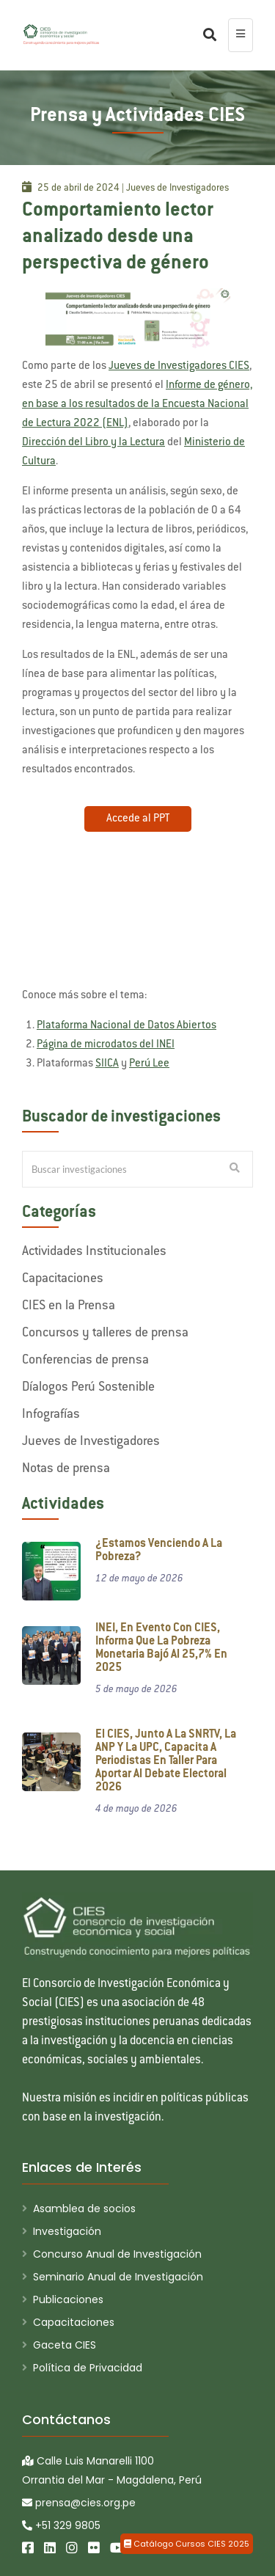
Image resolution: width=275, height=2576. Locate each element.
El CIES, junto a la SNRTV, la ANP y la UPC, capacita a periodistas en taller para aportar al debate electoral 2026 (165, 1761)
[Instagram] (72, 2548)
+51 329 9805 (61, 2525)
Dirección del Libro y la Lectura (93, 442)
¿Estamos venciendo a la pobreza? (158, 1551)
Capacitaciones (62, 1279)
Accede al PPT (137, 818)
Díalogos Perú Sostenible (88, 1387)
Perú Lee (149, 1063)
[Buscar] (206, 35)
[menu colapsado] (240, 35)
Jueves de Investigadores (91, 1442)
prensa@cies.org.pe (79, 2502)
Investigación (67, 2231)
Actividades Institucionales (94, 1252)
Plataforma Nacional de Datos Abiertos (126, 1025)
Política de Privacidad (87, 2367)
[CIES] (61, 34)
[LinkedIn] (50, 2548)
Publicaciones (68, 2299)
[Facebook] (28, 2548)
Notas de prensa (66, 1469)
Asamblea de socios (84, 2208)
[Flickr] (94, 2548)
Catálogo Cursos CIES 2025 (186, 2544)
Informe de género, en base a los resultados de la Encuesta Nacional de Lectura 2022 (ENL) (137, 404)
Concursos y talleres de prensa (105, 1333)
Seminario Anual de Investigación (118, 2276)
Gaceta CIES (64, 2345)
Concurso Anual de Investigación (117, 2254)
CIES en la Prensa (68, 1306)
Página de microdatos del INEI (106, 1044)
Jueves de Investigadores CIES (179, 366)
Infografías (51, 1414)
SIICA (107, 1063)
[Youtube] (117, 2548)
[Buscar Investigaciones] (234, 1169)
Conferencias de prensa (85, 1360)
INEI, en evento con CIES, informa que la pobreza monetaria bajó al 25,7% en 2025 (161, 1648)
